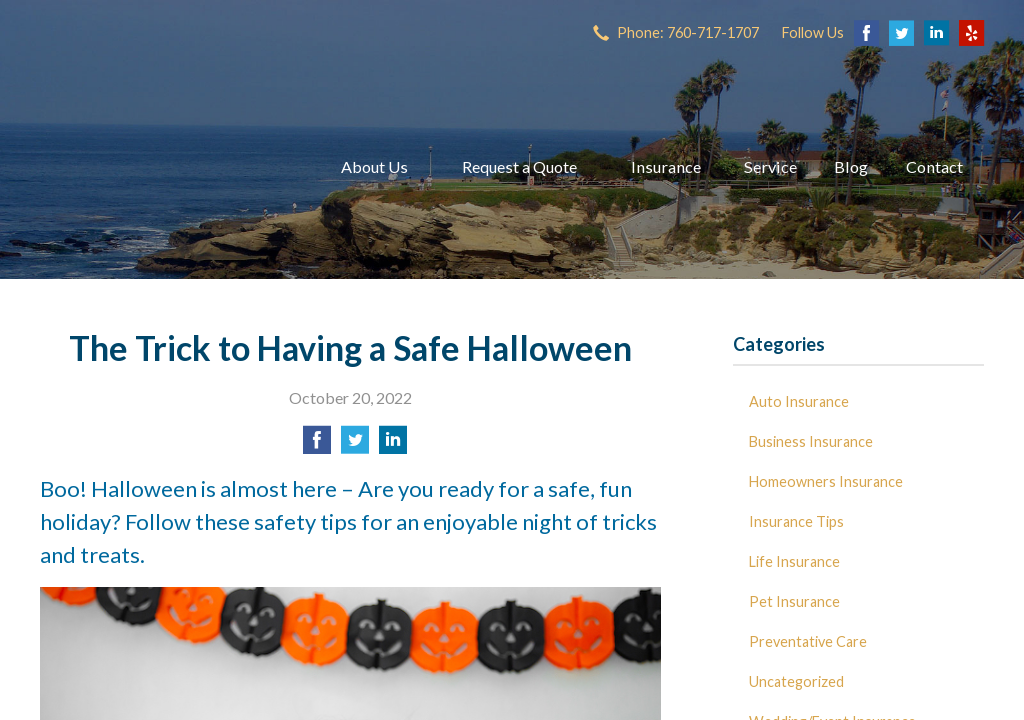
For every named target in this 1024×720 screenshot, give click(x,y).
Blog (851, 166)
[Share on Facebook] (317, 445)
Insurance (666, 166)
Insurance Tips (796, 521)
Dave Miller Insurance (165, 167)
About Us (374, 166)
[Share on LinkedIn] (393, 445)
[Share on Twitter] (355, 445)
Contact (934, 166)
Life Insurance (794, 561)
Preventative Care (808, 641)
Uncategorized (796, 681)
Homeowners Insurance (826, 481)
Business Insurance (811, 441)
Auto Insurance (799, 401)
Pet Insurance (794, 601)
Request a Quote (519, 166)
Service (770, 166)
